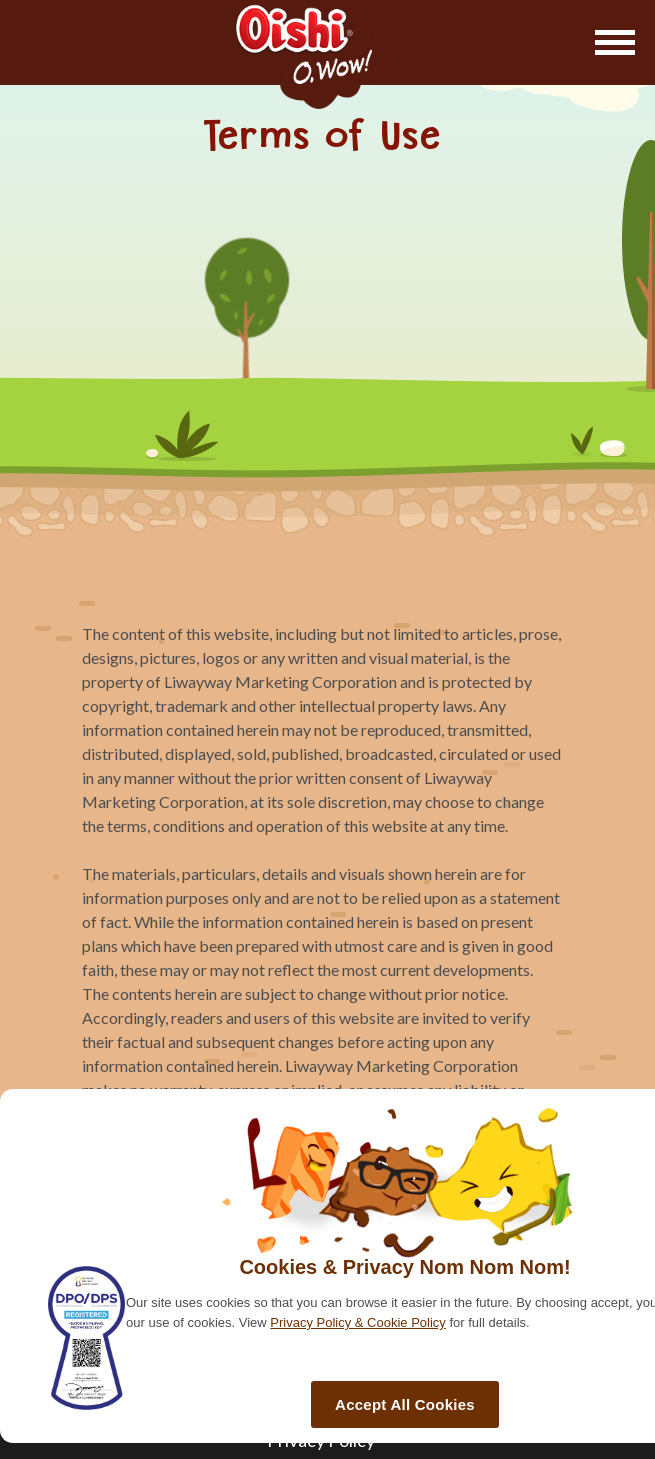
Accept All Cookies (405, 1404)
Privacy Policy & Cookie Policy (358, 1322)
